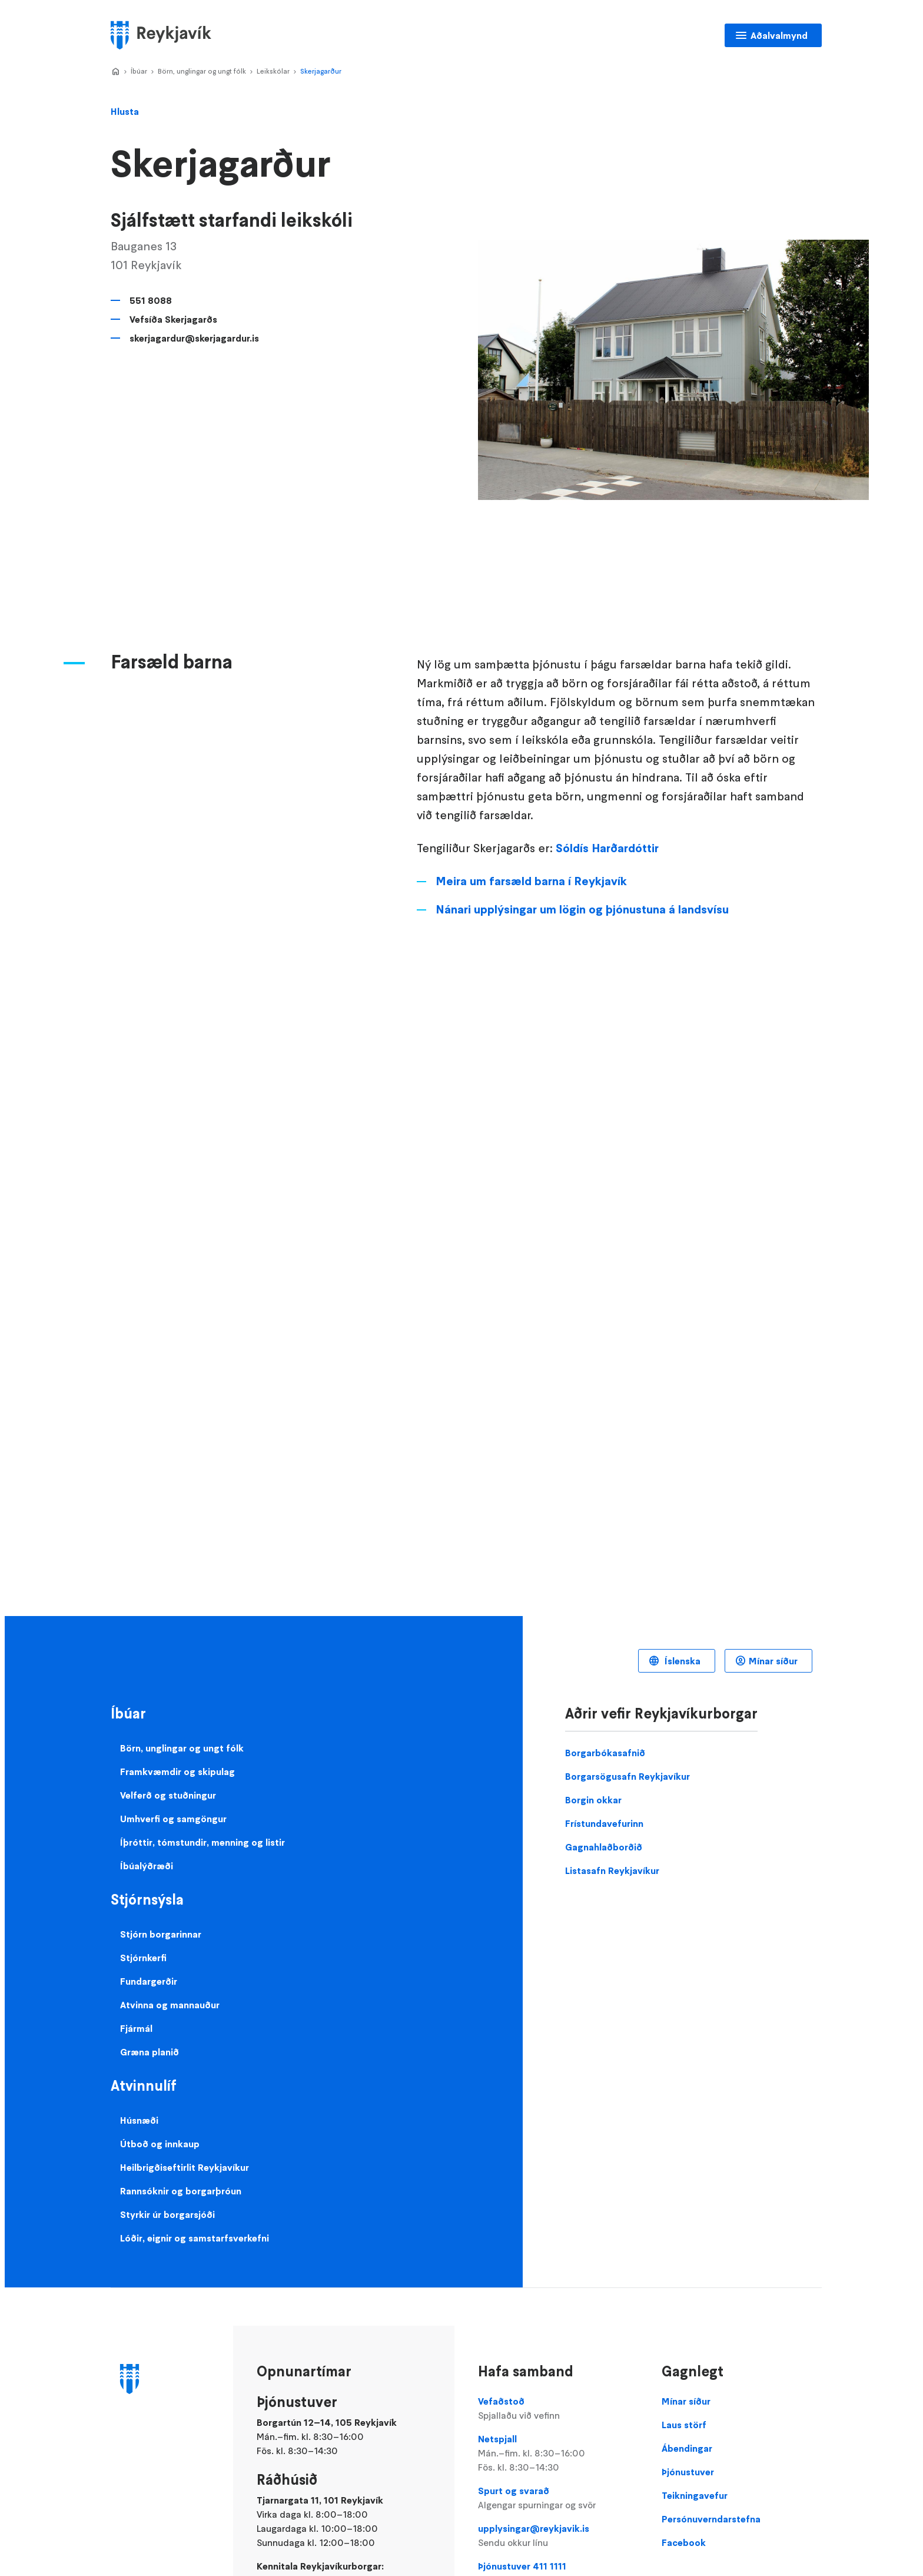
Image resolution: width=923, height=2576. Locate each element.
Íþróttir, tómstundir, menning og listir (202, 1842)
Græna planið (149, 2052)
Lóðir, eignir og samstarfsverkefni (194, 2238)
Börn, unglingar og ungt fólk (202, 71)
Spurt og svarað (558, 2498)
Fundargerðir (148, 1981)
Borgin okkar (593, 1800)
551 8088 (151, 300)
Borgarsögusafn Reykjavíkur (627, 1776)
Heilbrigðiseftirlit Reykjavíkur (184, 2167)
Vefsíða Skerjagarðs (173, 319)
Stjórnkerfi (143, 1958)
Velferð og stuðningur (168, 1795)
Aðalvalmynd (779, 35)
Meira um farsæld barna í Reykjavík (531, 881)
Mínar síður (773, 1661)
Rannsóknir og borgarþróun (180, 2191)
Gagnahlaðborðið (603, 1847)
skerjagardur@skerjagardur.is (194, 338)
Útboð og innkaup (160, 2144)
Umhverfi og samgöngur (173, 1819)
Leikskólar (273, 71)
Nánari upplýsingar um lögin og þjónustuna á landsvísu (582, 909)
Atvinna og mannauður (170, 2005)
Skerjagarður (320, 71)
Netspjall (558, 2453)
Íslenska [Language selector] (681, 1661)
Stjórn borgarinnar (160, 1934)
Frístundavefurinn (604, 1823)
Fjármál (136, 2028)
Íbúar (139, 71)
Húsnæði (139, 2120)
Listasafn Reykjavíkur (612, 1870)
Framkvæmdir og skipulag (177, 1771)
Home (115, 72)
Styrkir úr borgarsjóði (167, 2214)
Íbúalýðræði (146, 1866)
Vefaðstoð (558, 2408)
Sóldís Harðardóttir (607, 848)
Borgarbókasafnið (605, 1753)
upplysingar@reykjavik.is (558, 2535)
